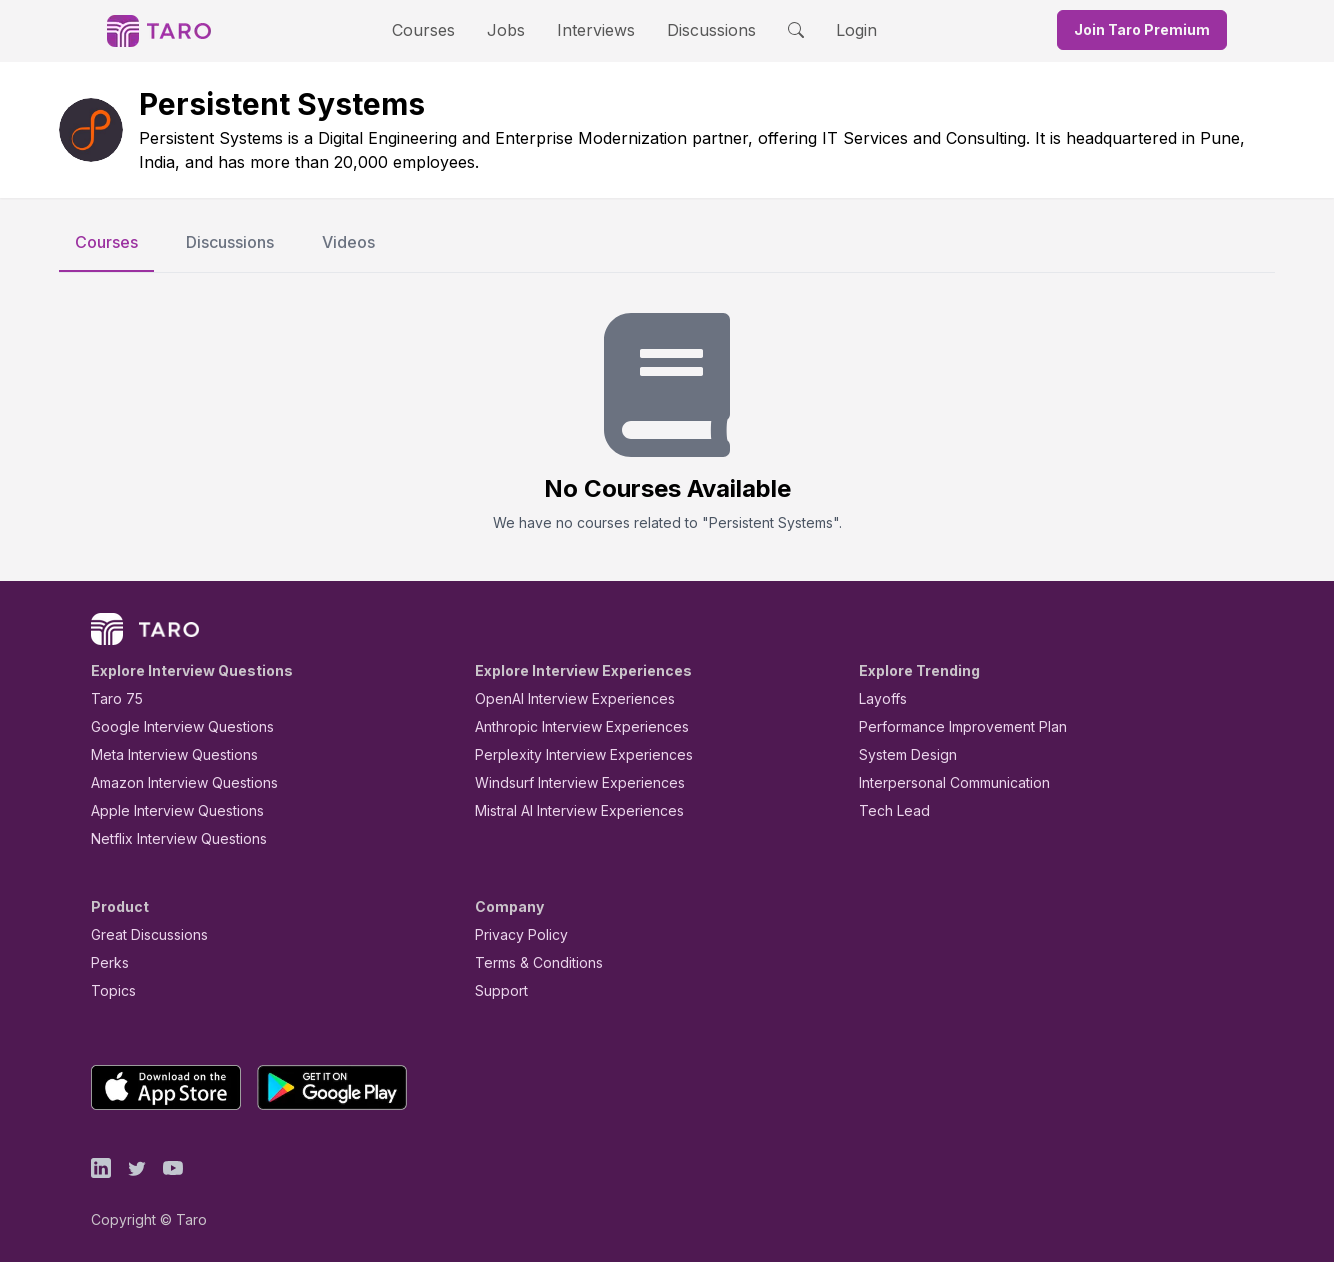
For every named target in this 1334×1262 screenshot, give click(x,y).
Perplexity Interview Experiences (568, 754)
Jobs (512, 29)
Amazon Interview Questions (173, 782)
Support (497, 990)
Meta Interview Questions (163, 754)
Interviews (593, 29)
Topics (109, 990)
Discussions (696, 29)
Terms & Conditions (532, 962)
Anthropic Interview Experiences (568, 726)
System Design (901, 754)
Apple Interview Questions (166, 810)
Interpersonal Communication (943, 782)
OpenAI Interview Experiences (562, 698)
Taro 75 (112, 698)
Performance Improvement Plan (948, 726)
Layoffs (880, 698)
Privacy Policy (516, 934)
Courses (441, 29)
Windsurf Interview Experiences (565, 782)
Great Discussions (142, 934)
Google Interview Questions (170, 726)
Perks (106, 962)
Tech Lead (888, 810)
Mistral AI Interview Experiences (568, 810)
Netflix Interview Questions (169, 838)
